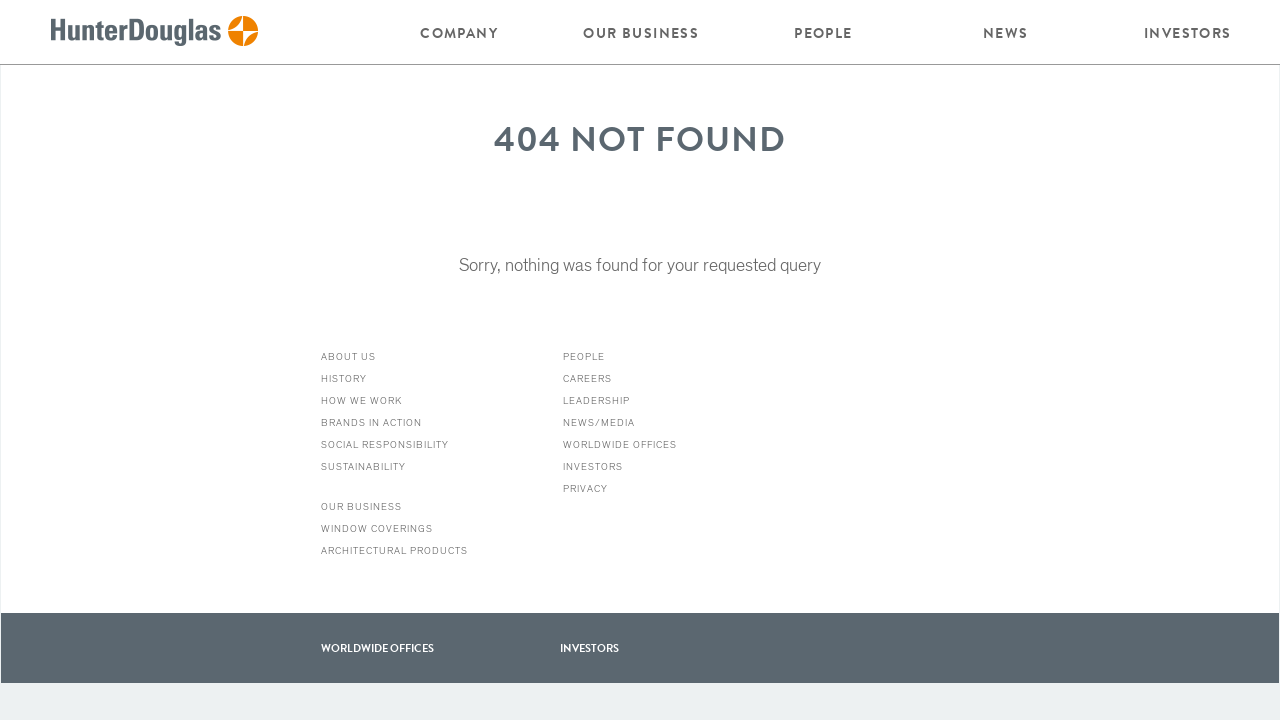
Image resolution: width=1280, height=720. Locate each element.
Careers (587, 379)
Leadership (596, 401)
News (1006, 33)
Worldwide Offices (620, 445)
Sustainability (363, 467)
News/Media (599, 423)
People (823, 33)
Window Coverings (377, 529)
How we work (361, 401)
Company (459, 33)
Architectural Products (394, 551)
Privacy (585, 489)
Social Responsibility (385, 445)
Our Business (641, 33)
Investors (1188, 33)
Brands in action (371, 423)
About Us (348, 357)
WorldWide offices (377, 648)
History (344, 379)
